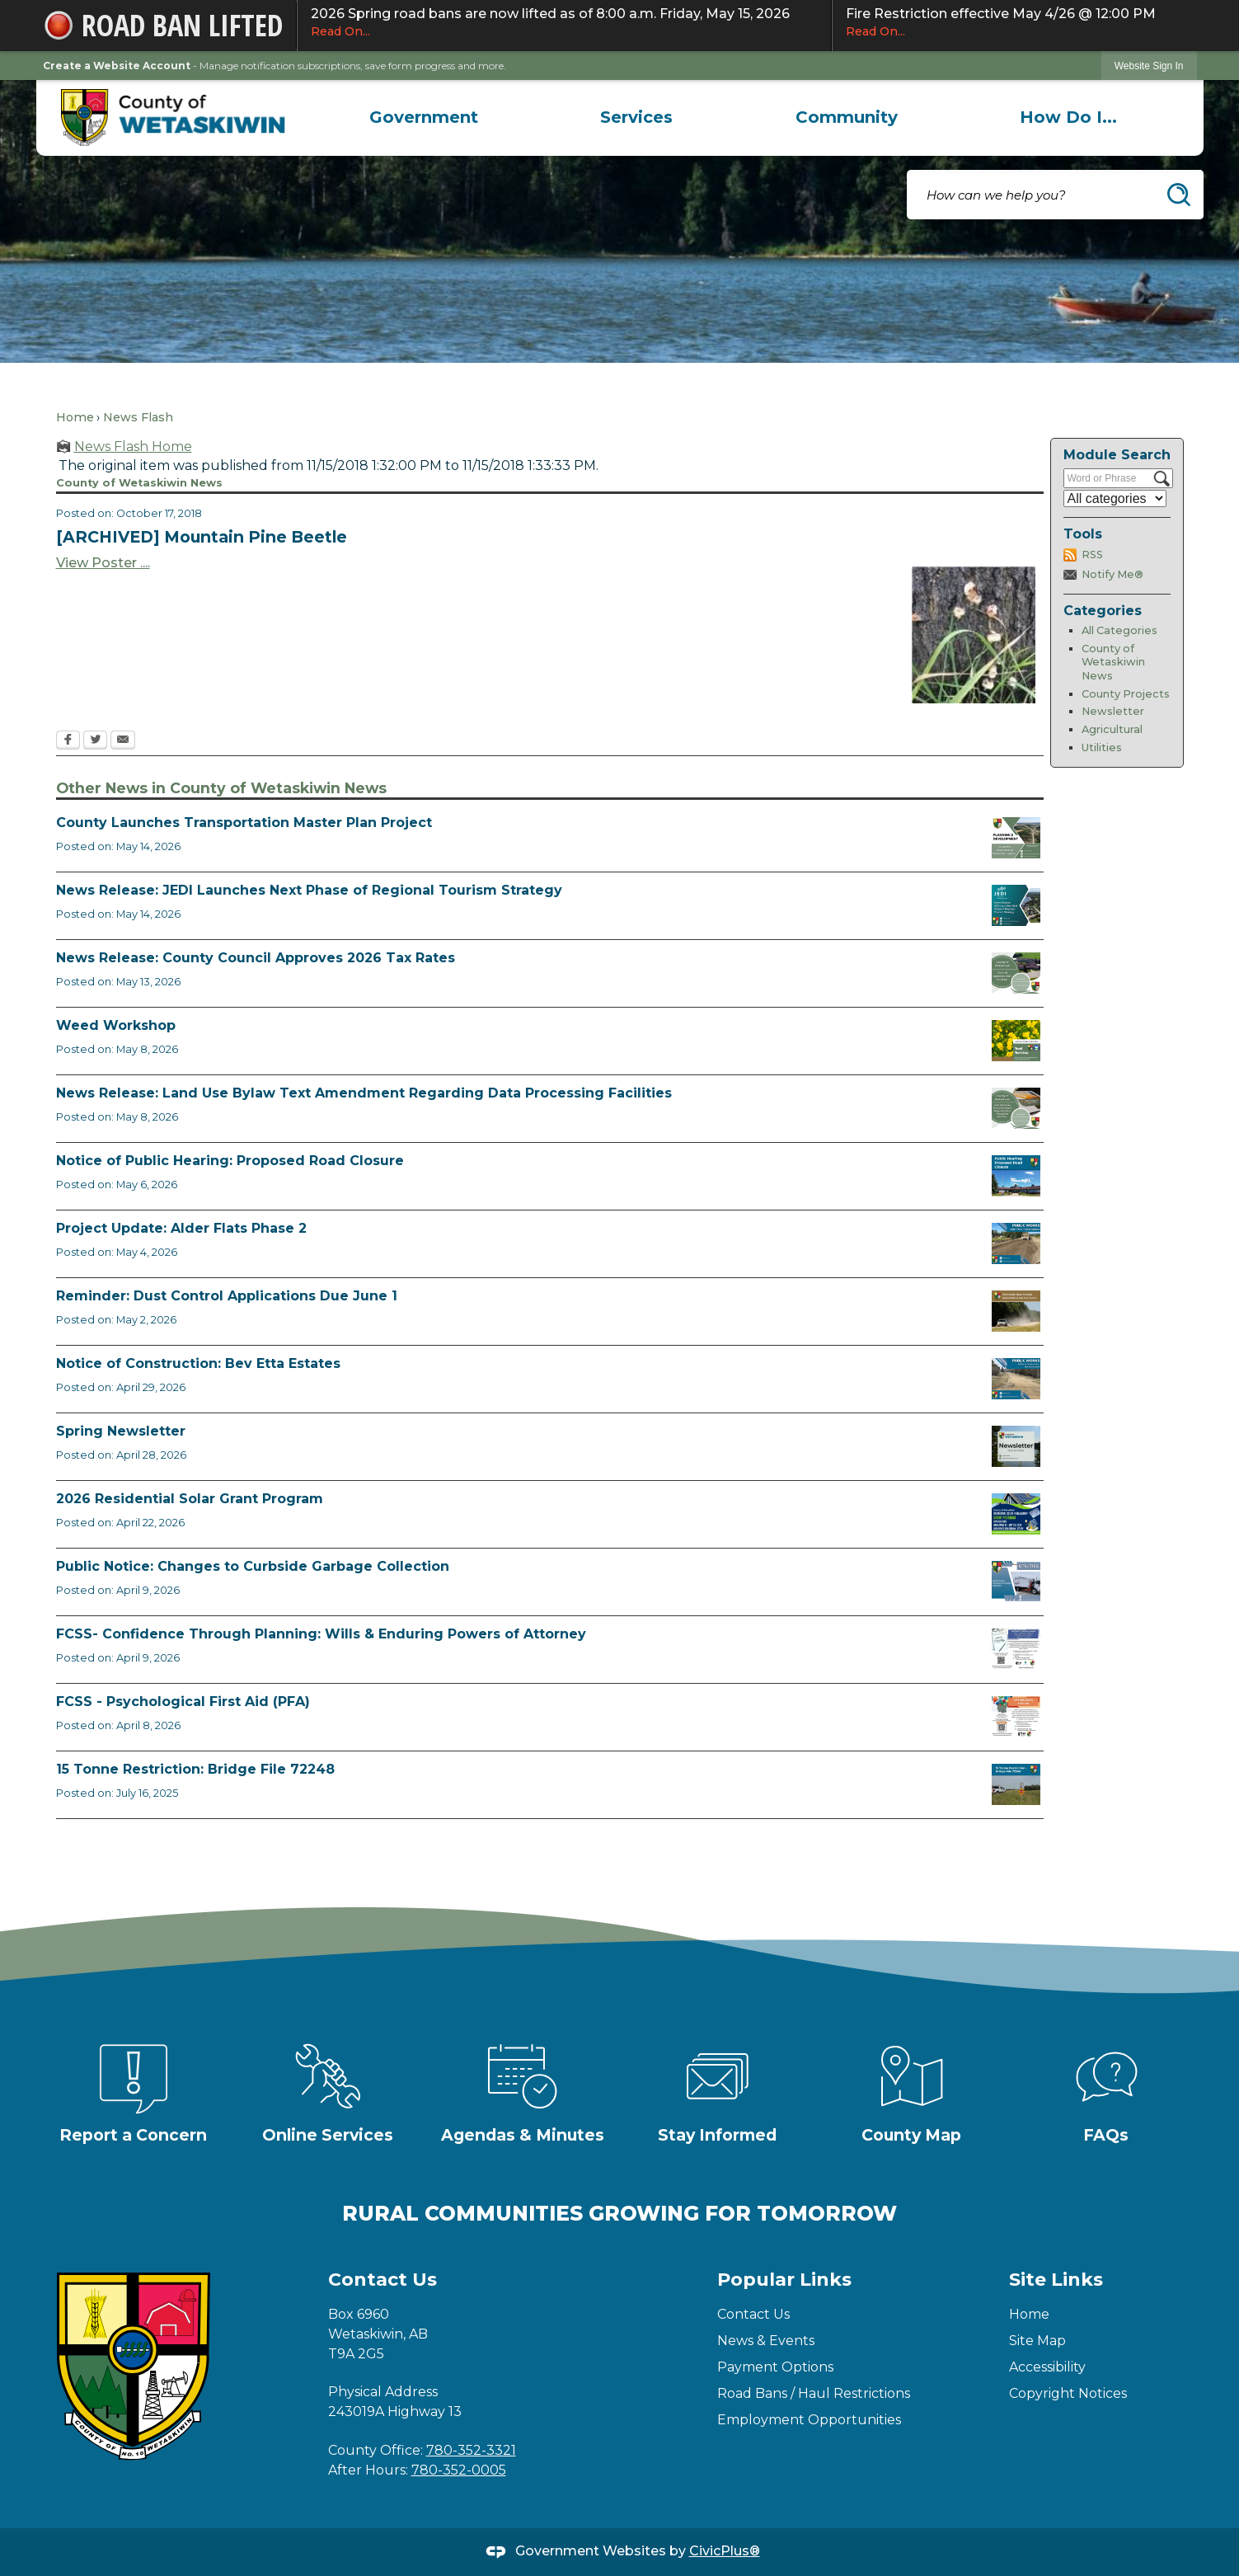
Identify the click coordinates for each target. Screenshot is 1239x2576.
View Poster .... (103, 563)
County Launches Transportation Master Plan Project (244, 822)
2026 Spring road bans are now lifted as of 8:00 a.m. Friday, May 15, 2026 (564, 23)
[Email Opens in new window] (122, 741)
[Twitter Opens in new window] (95, 741)
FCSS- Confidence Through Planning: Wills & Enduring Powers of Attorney (321, 1634)
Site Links (1056, 2279)
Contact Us (753, 2314)
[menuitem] (423, 117)
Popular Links (784, 2279)
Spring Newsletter (120, 1431)
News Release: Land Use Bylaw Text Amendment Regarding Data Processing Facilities (364, 1093)
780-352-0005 (458, 2470)
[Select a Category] (1115, 498)
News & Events (765, 2340)
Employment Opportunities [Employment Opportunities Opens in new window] (809, 2420)
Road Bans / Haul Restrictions (813, 2393)
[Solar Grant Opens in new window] (1016, 1514)
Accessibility (1047, 2367)
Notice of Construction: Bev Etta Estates (198, 1363)
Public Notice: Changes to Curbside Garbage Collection (252, 1566)
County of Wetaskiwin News (1113, 662)
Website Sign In (1149, 66)
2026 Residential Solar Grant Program (189, 1499)
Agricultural (1112, 729)
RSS (1092, 554)
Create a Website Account (116, 65)
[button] (1179, 194)
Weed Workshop (116, 1025)
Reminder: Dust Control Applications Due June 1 (226, 1296)
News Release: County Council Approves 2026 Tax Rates (255, 958)
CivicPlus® (724, 2551)
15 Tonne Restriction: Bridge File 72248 (195, 1769)
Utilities (1102, 747)
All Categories (1119, 630)
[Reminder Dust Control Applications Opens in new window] (1016, 1311)
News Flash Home (133, 446)
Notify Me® (1112, 574)
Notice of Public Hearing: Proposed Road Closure (230, 1160)
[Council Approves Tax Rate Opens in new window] (1016, 973)
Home (75, 417)
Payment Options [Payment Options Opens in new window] (775, 2367)
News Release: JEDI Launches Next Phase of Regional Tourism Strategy (309, 890)
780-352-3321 (471, 2450)
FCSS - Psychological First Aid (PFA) (183, 1701)
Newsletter (1113, 711)
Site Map (1037, 2340)
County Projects (1126, 694)
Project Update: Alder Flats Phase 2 (181, 1228)
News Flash (138, 417)
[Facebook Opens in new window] (68, 741)
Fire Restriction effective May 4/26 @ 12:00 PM (1015, 23)
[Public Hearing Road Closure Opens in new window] (1016, 1176)
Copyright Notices (1068, 2393)
